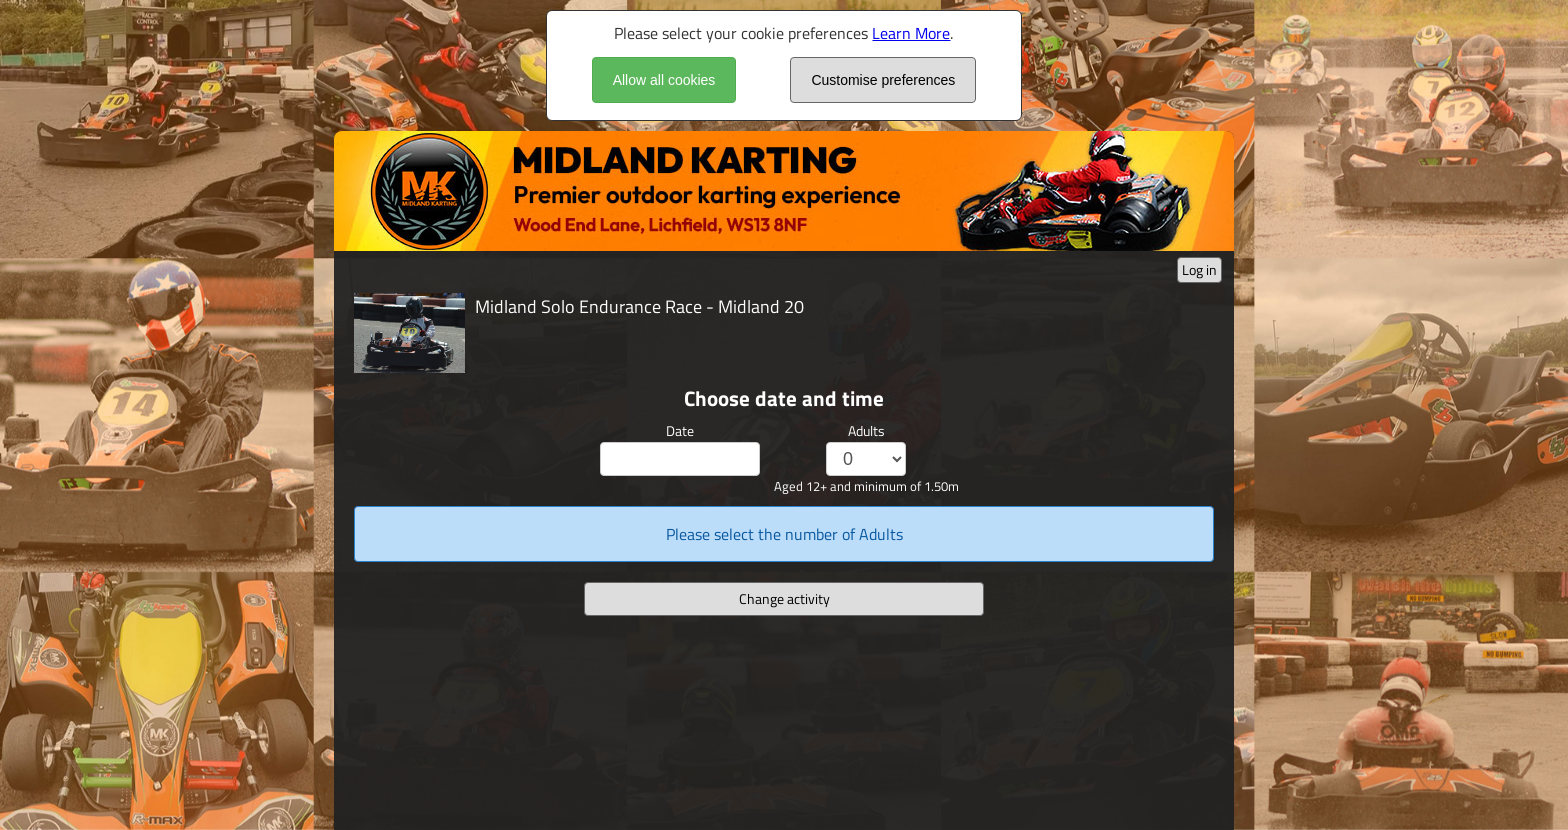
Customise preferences (883, 80)
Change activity (784, 598)
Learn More (911, 33)
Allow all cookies (664, 80)
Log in (1199, 269)
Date (680, 430)
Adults (866, 430)
